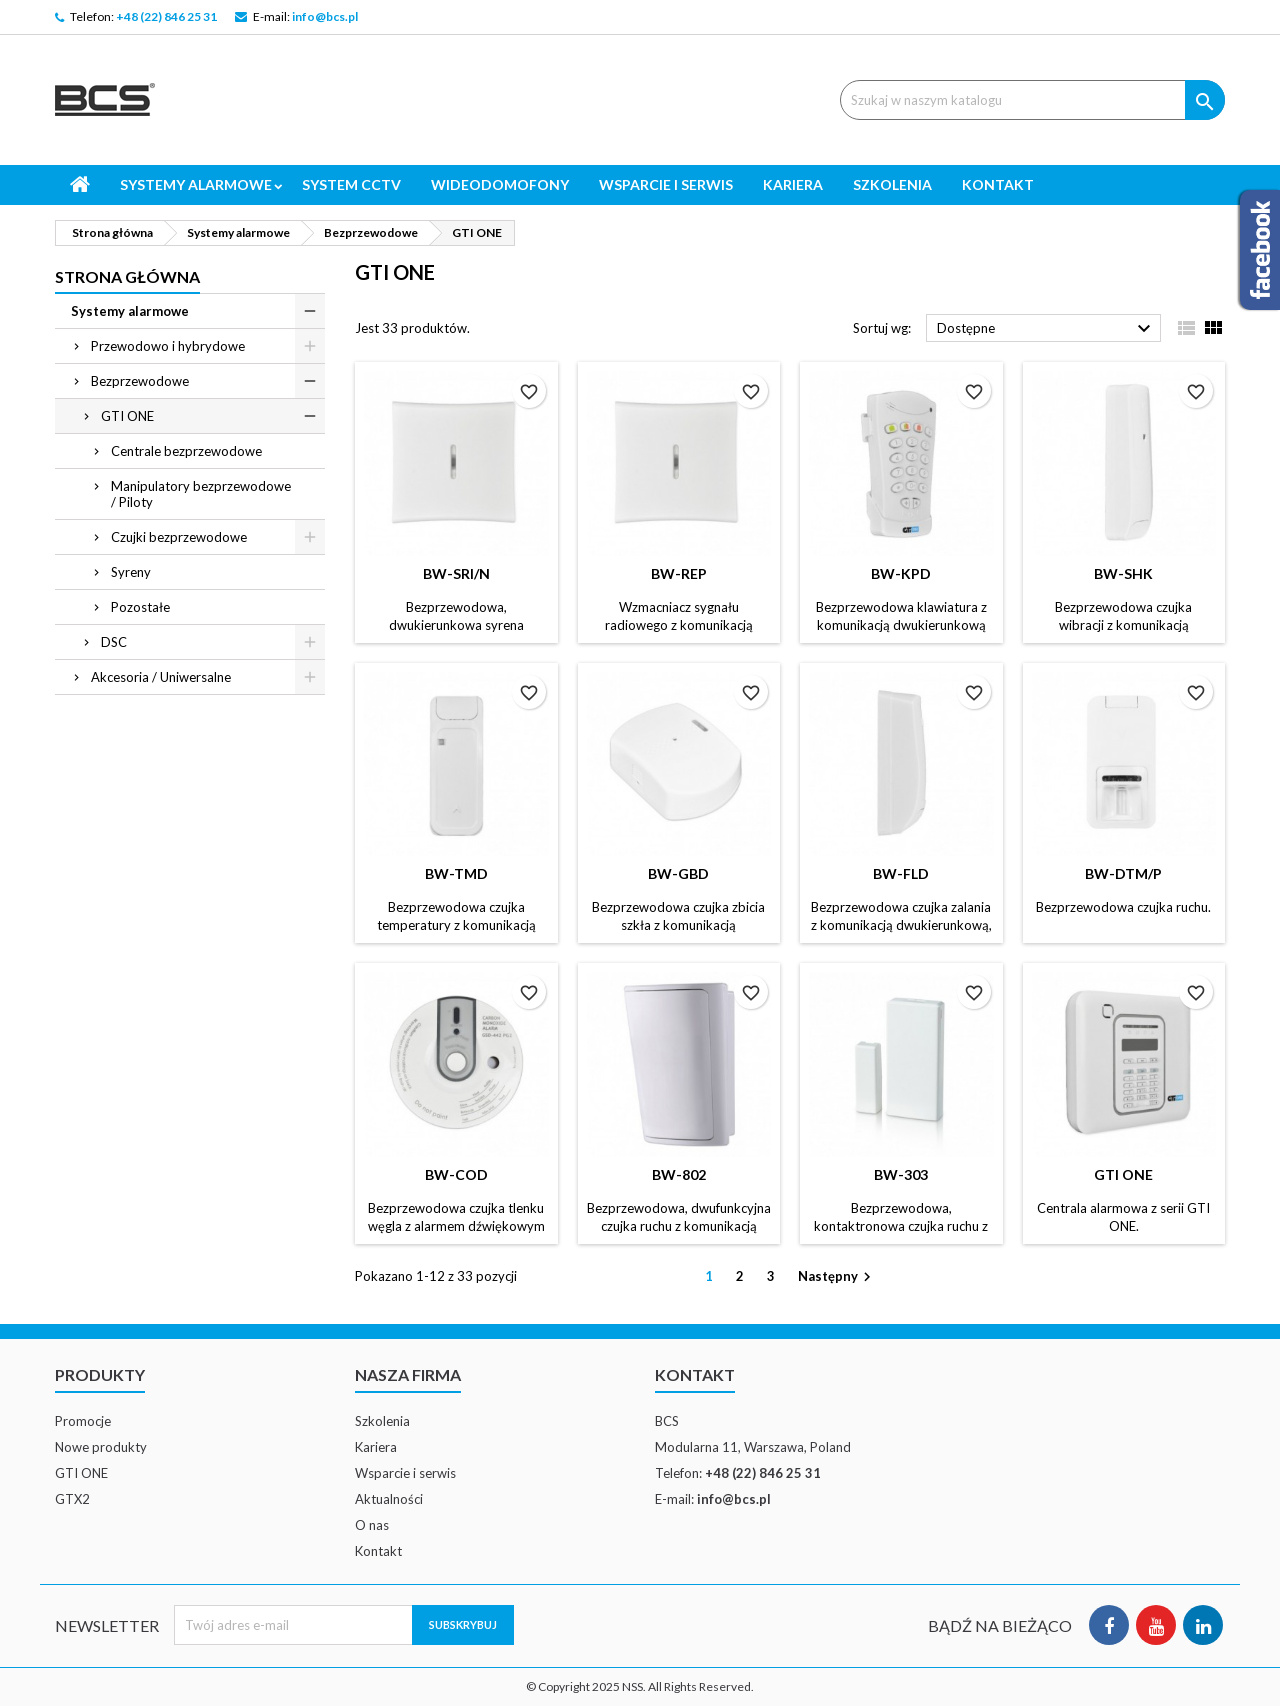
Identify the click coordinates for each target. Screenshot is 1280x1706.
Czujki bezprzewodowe (179, 537)
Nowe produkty (101, 1447)
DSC (114, 642)
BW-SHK (1123, 573)
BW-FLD (901, 873)
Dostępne (1046, 329)
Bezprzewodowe (140, 381)
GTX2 (72, 1499)
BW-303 (901, 1174)
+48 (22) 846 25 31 (166, 16)
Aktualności (389, 1499)
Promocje (83, 1421)
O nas (372, 1525)
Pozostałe (140, 607)
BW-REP (679, 573)
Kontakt (998, 184)
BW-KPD (901, 573)
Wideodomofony (500, 184)
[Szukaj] (1032, 100)
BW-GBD (678, 873)
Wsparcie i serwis (666, 184)
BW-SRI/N (456, 573)
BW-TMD (456, 873)
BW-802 (679, 1174)
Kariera (793, 184)
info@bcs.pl (325, 16)
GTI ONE (127, 416)
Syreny (131, 572)
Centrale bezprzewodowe (186, 451)
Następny (837, 1277)
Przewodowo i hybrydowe (168, 346)
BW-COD (456, 1174)
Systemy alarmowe (196, 184)
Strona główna (127, 276)
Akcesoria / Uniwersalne (161, 677)
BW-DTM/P (1123, 873)
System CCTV (351, 184)
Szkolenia (892, 184)
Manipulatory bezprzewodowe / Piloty (201, 494)
